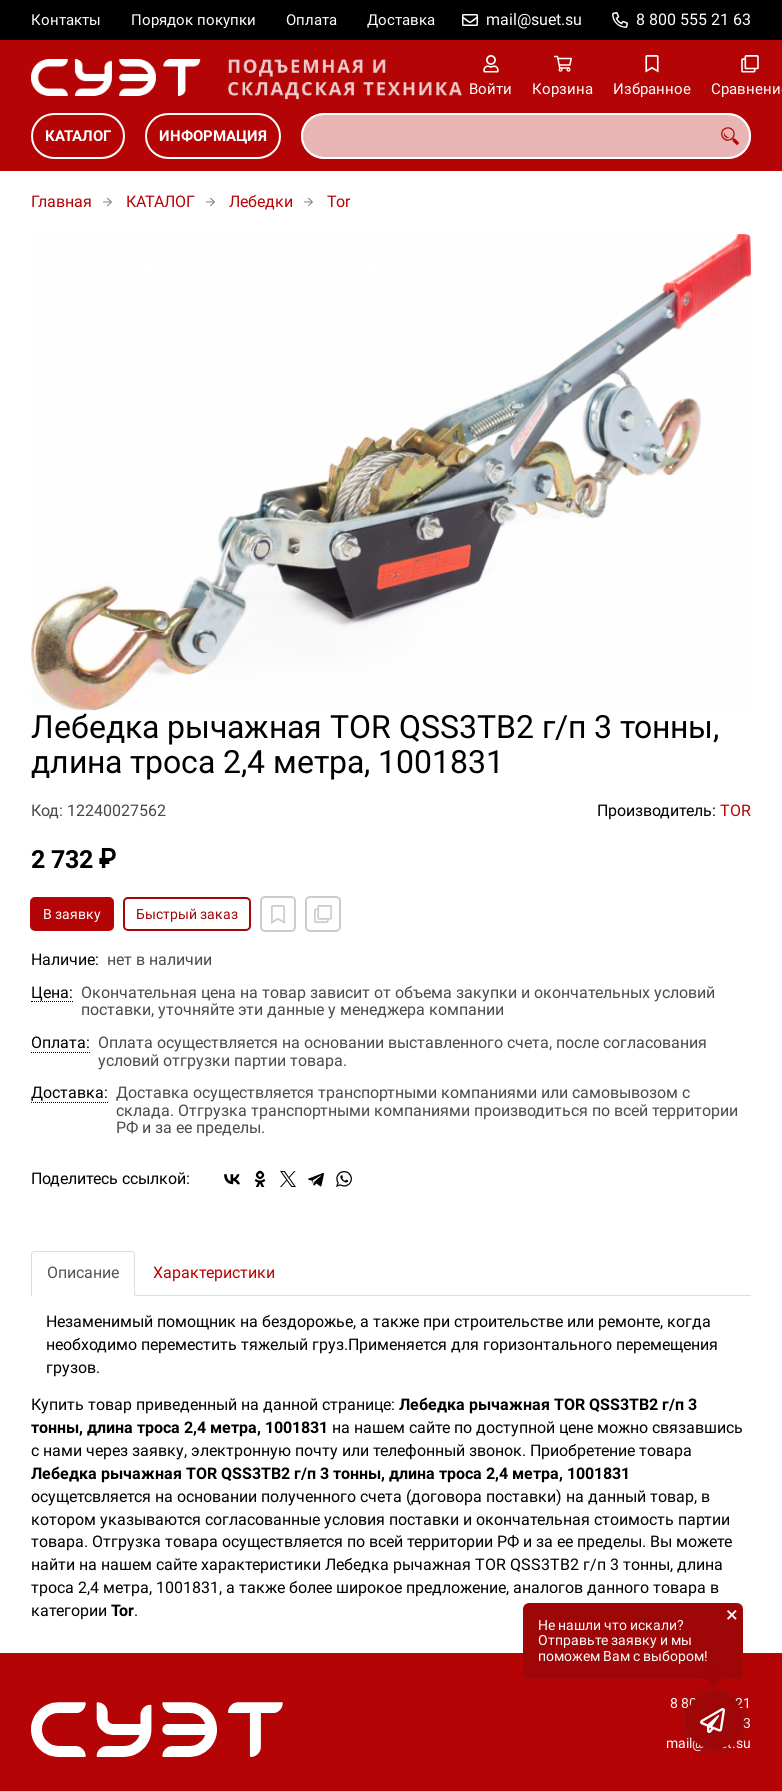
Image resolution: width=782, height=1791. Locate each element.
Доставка (401, 20)
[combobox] (526, 136)
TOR (735, 810)
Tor (338, 201)
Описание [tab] (83, 1272)
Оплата (311, 20)
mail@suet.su (534, 19)
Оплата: (60, 1043)
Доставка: (69, 1093)
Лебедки (261, 201)
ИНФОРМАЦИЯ (213, 136)
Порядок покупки (193, 20)
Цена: (52, 993)
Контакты (66, 20)
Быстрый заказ (187, 914)
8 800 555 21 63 (693, 19)
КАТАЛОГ (78, 136)
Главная (61, 201)
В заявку (72, 914)
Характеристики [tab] (214, 1272)
